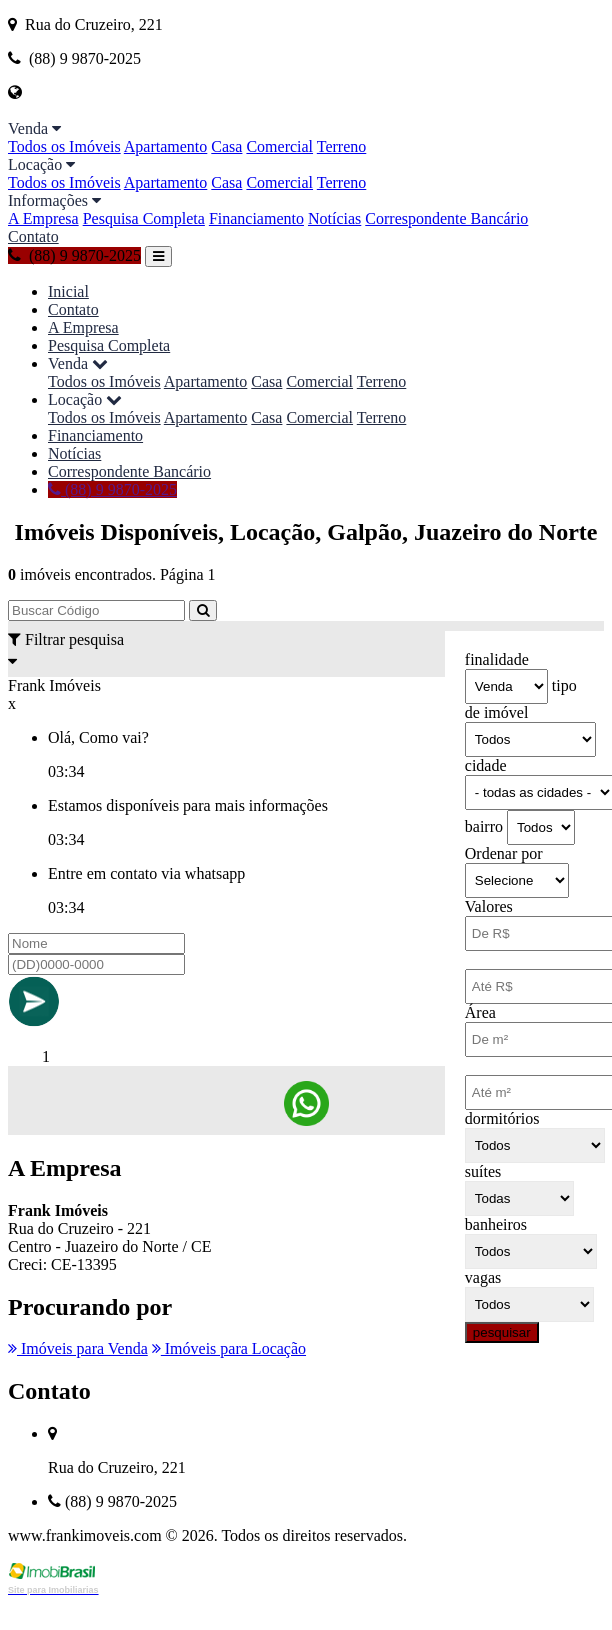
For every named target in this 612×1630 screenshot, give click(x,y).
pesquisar (502, 1332)
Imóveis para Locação (229, 1348)
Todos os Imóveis (64, 146)
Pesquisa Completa (144, 218)
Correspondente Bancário (446, 218)
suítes (483, 1171)
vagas (483, 1277)
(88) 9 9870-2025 (74, 255)
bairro (484, 826)
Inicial (68, 291)
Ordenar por (504, 853)
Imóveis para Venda (78, 1348)
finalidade (497, 659)
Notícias (334, 218)
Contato (33, 236)
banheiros (496, 1224)
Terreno (342, 146)
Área (480, 1012)
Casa (226, 146)
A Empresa (43, 218)
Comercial (279, 146)
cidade (486, 765)
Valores (489, 906)
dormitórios (502, 1118)
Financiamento (256, 218)
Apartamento (166, 146)
